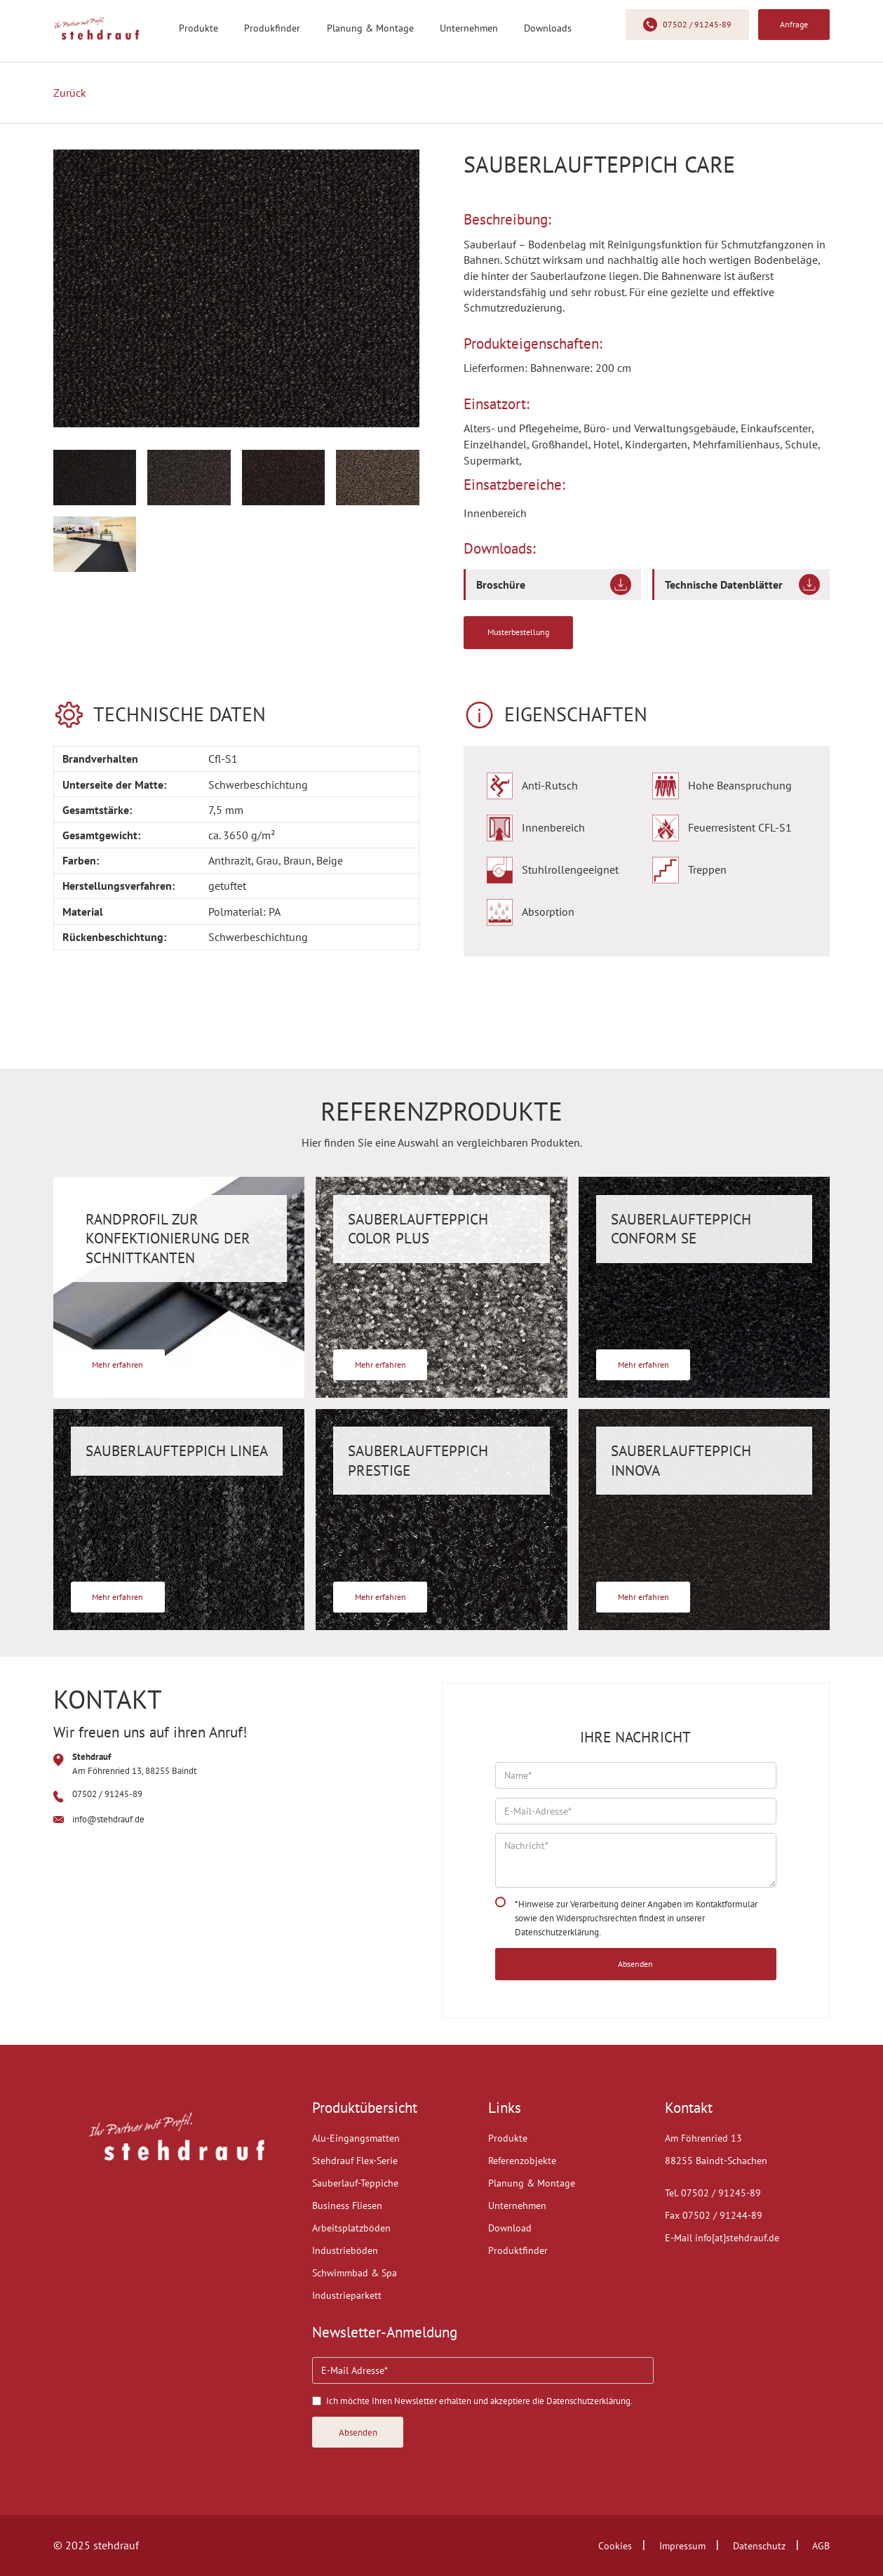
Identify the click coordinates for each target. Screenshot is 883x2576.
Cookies (615, 2546)
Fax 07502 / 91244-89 (713, 2215)
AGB (821, 2546)
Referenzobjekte (522, 2160)
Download (510, 2228)
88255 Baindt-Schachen (716, 2160)
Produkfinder (272, 28)
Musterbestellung (518, 632)
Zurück (69, 93)
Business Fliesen (347, 2205)
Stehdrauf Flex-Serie (355, 2160)
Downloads (548, 28)
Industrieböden (345, 2250)
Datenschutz (759, 2546)
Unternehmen (469, 28)
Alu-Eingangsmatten (356, 2138)
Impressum (682, 2546)
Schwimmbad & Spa (354, 2273)
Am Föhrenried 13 (703, 2138)
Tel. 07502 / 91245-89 (713, 2193)
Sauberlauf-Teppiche (355, 2183)
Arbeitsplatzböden (351, 2228)
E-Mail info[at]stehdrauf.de (722, 2237)
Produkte (198, 28)
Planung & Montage (370, 28)
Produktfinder (518, 2250)
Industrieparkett (347, 2295)
